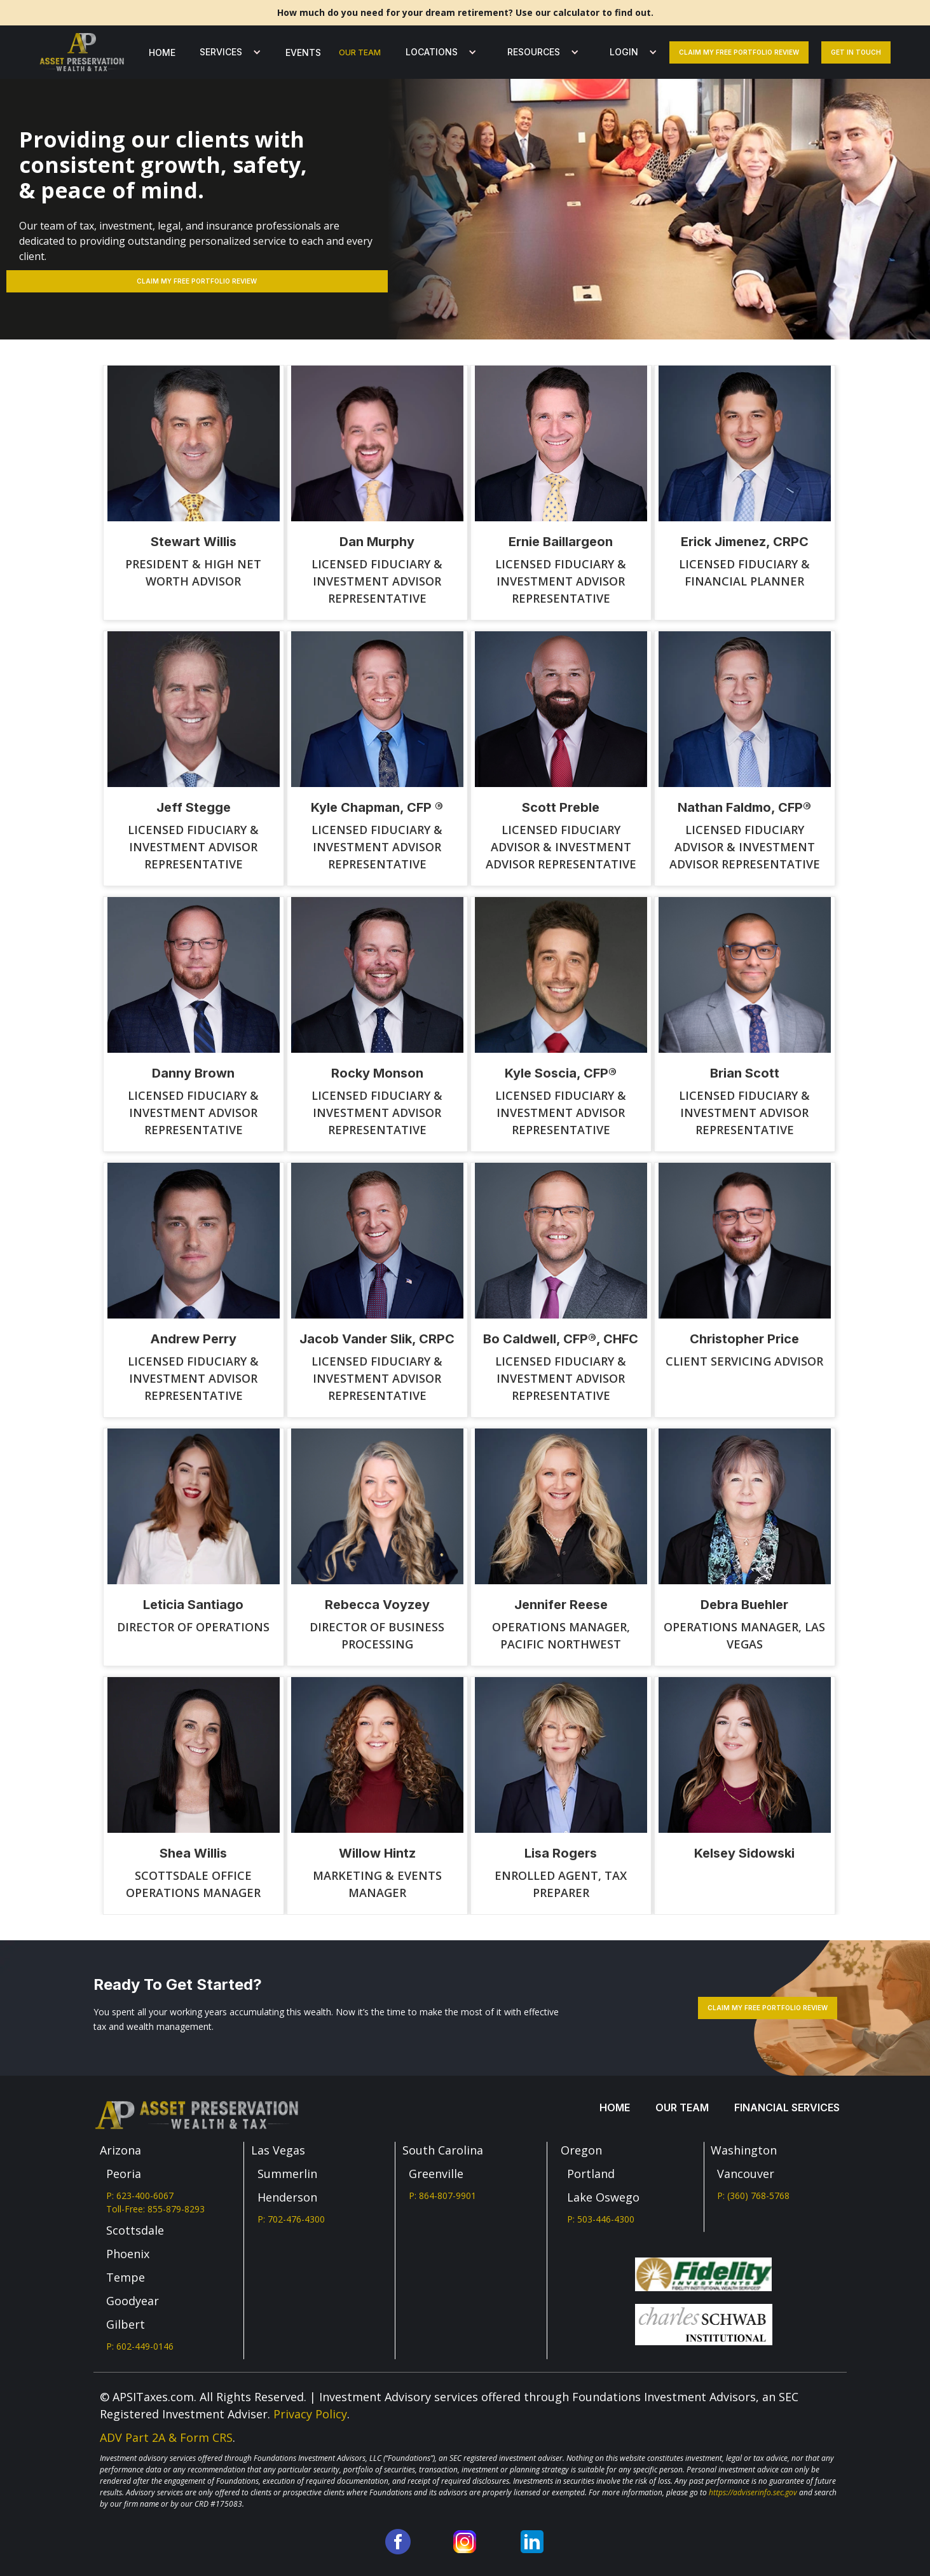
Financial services (787, 2107)
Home (162, 52)
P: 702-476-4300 (291, 2219)
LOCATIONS (432, 51)
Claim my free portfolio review (739, 52)
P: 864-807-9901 (442, 2195)
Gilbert (125, 2324)
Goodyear (132, 2300)
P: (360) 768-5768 (753, 2195)
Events (303, 52)
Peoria (123, 2173)
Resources (533, 51)
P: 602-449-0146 (140, 2346)
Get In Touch (856, 52)
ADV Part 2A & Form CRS (166, 2437)
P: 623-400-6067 (140, 2195)
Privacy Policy (310, 2414)
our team (360, 52)
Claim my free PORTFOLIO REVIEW (197, 281)
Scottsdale (135, 2230)
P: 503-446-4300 (600, 2219)
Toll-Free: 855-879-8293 (155, 2209)
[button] (227, 52)
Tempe (125, 2277)
